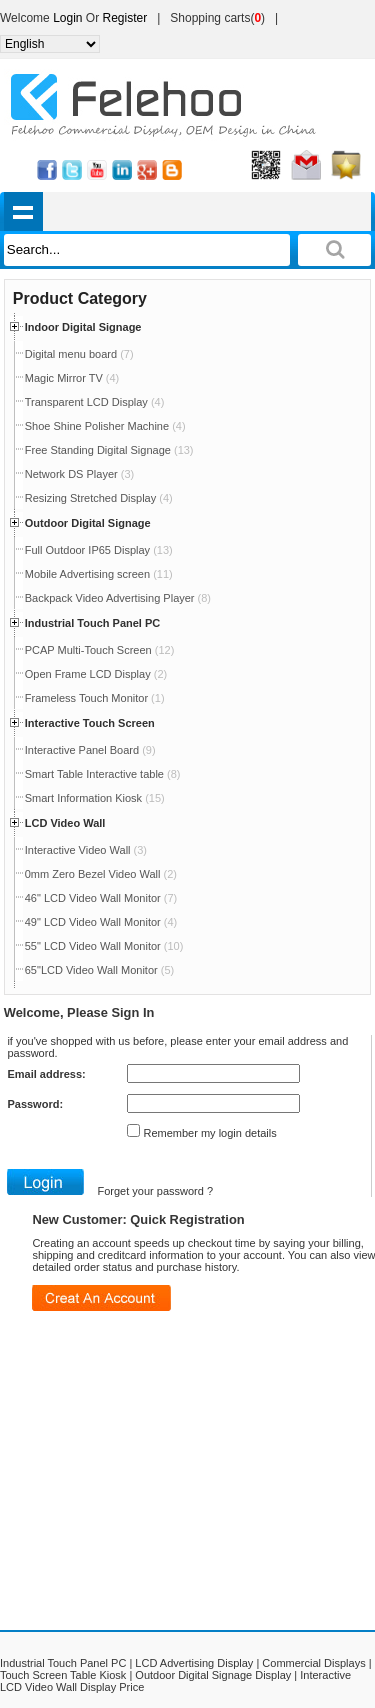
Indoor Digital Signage (83, 327)
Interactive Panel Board (90, 750)
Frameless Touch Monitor (95, 698)
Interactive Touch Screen (90, 723)
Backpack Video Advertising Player (118, 598)
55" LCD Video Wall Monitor (104, 946)
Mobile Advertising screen (99, 574)
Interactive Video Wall (86, 850)
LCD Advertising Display (194, 1663)
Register (125, 18)
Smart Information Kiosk (95, 798)
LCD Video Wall (65, 823)
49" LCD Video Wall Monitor (101, 922)
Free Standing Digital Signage (109, 450)
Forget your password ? (155, 1191)
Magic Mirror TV (72, 378)
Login (67, 18)
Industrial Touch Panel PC (92, 623)
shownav (23, 211)
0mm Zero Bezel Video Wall (101, 874)
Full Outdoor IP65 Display (99, 550)
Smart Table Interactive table (103, 774)
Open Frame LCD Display (96, 674)
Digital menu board (79, 354)
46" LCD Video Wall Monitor (101, 898)
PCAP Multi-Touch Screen (100, 650)
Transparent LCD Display (95, 402)
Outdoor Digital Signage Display (213, 1675)
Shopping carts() (217, 18)
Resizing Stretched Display (99, 498)
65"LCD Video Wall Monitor (99, 970)
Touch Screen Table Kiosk (63, 1675)
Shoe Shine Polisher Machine (105, 426)
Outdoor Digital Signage (88, 523)
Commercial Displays (313, 1663)
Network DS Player (79, 474)
